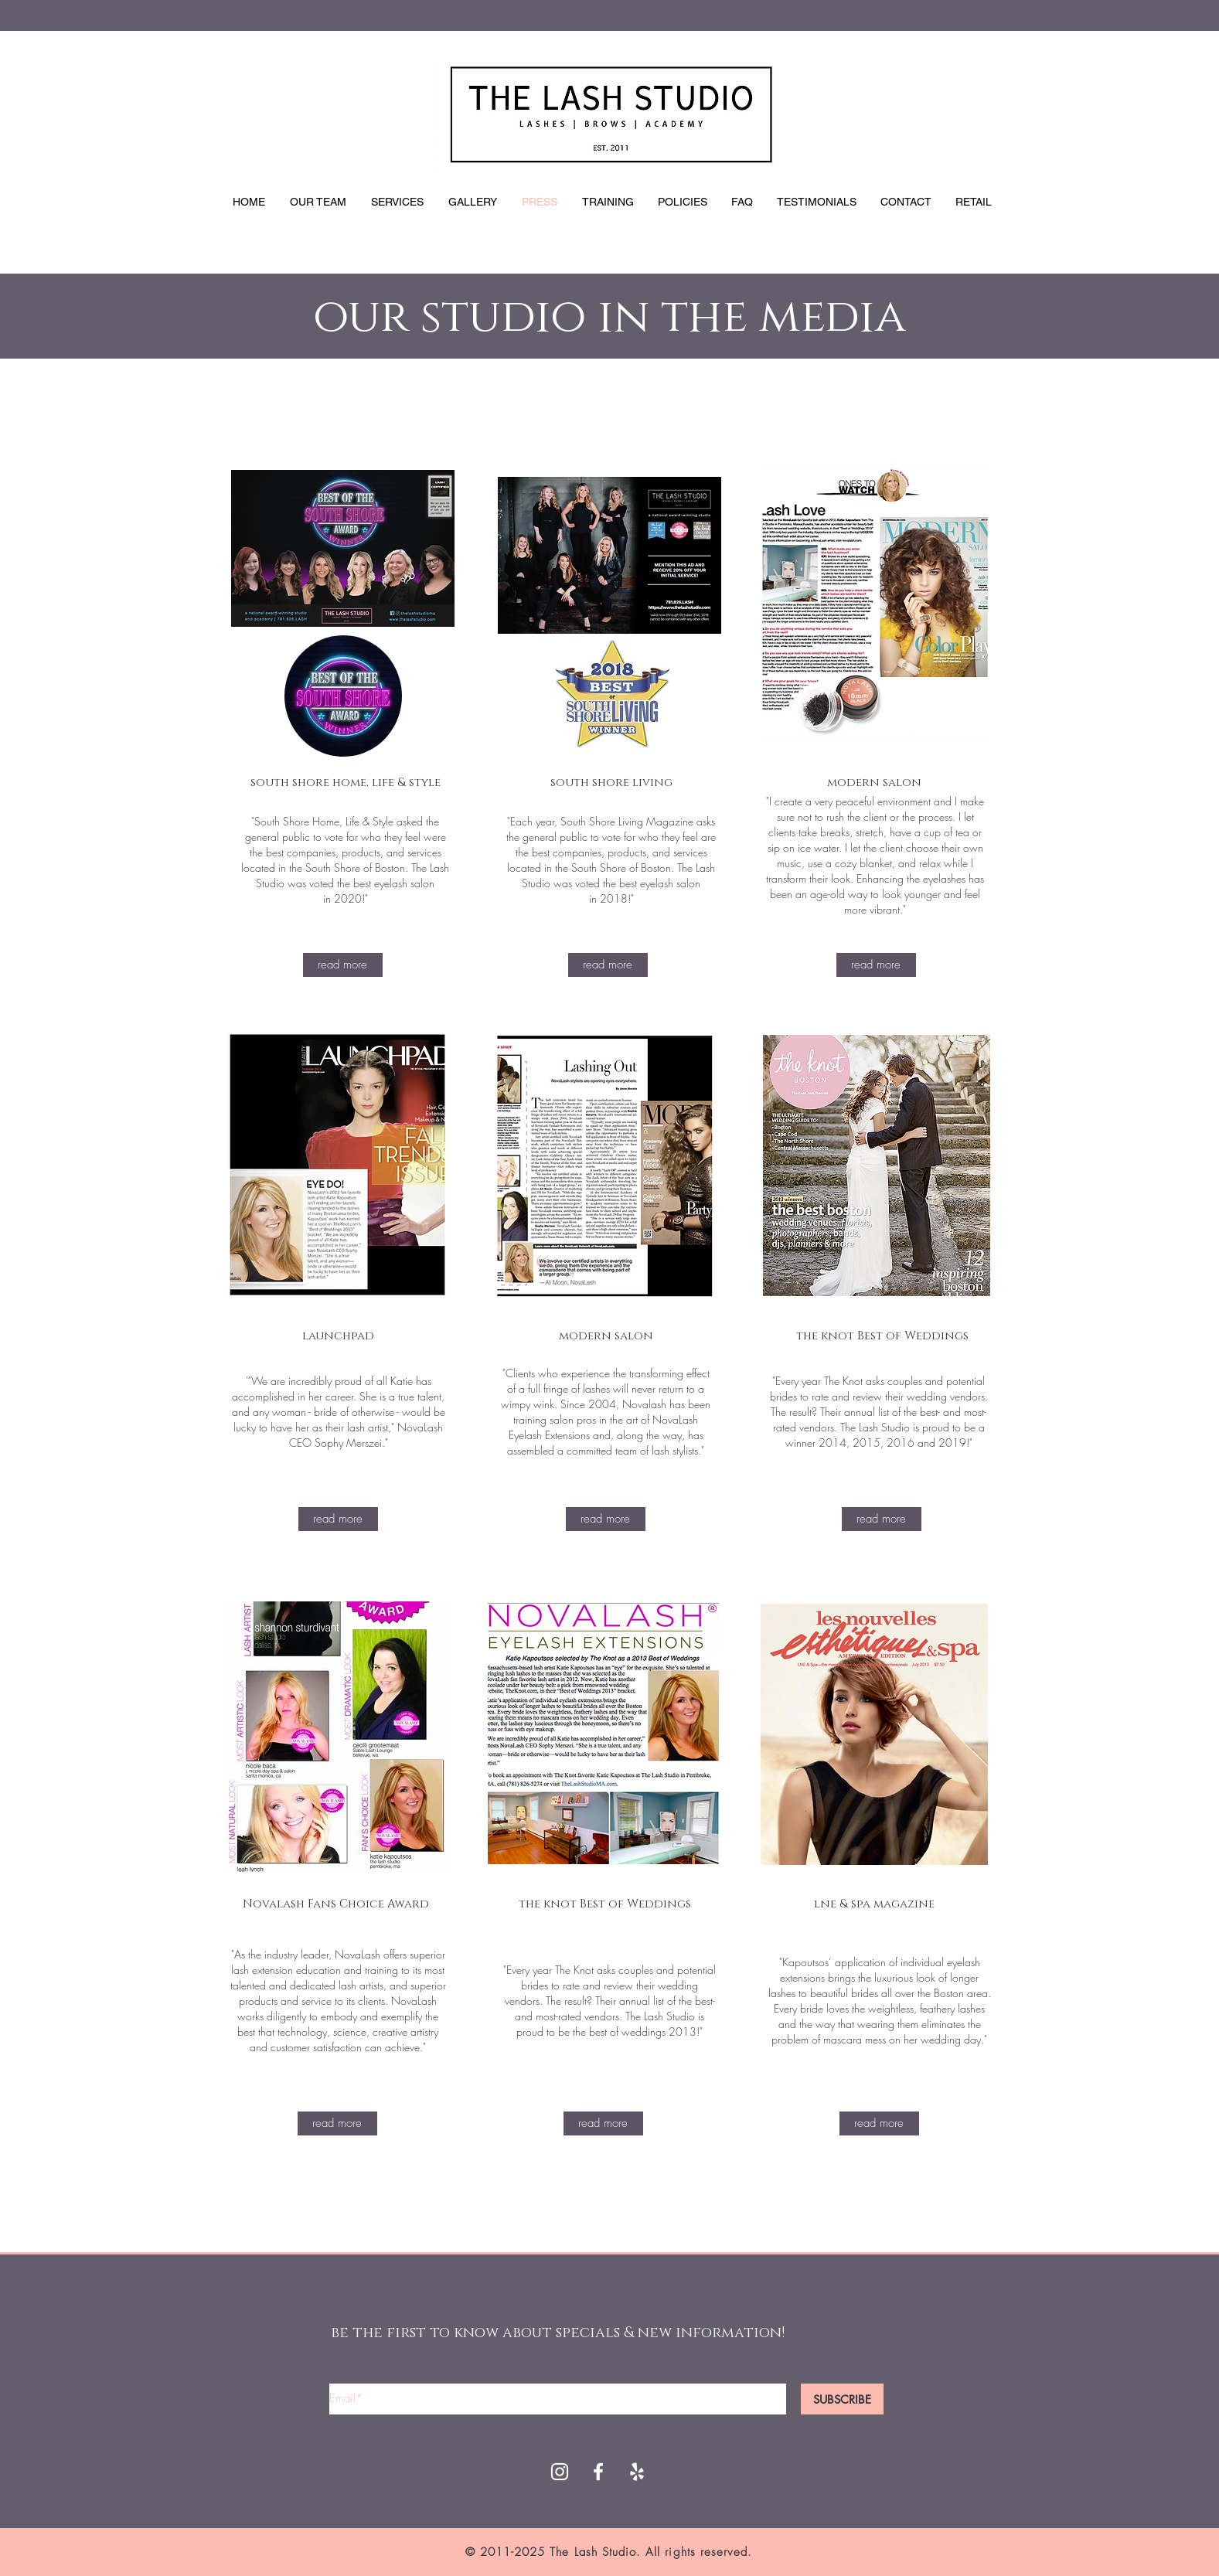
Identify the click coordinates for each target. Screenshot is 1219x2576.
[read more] (343, 965)
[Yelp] (637, 2471)
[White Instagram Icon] (559, 2471)
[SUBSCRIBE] (842, 2399)
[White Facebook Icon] (598, 2471)
